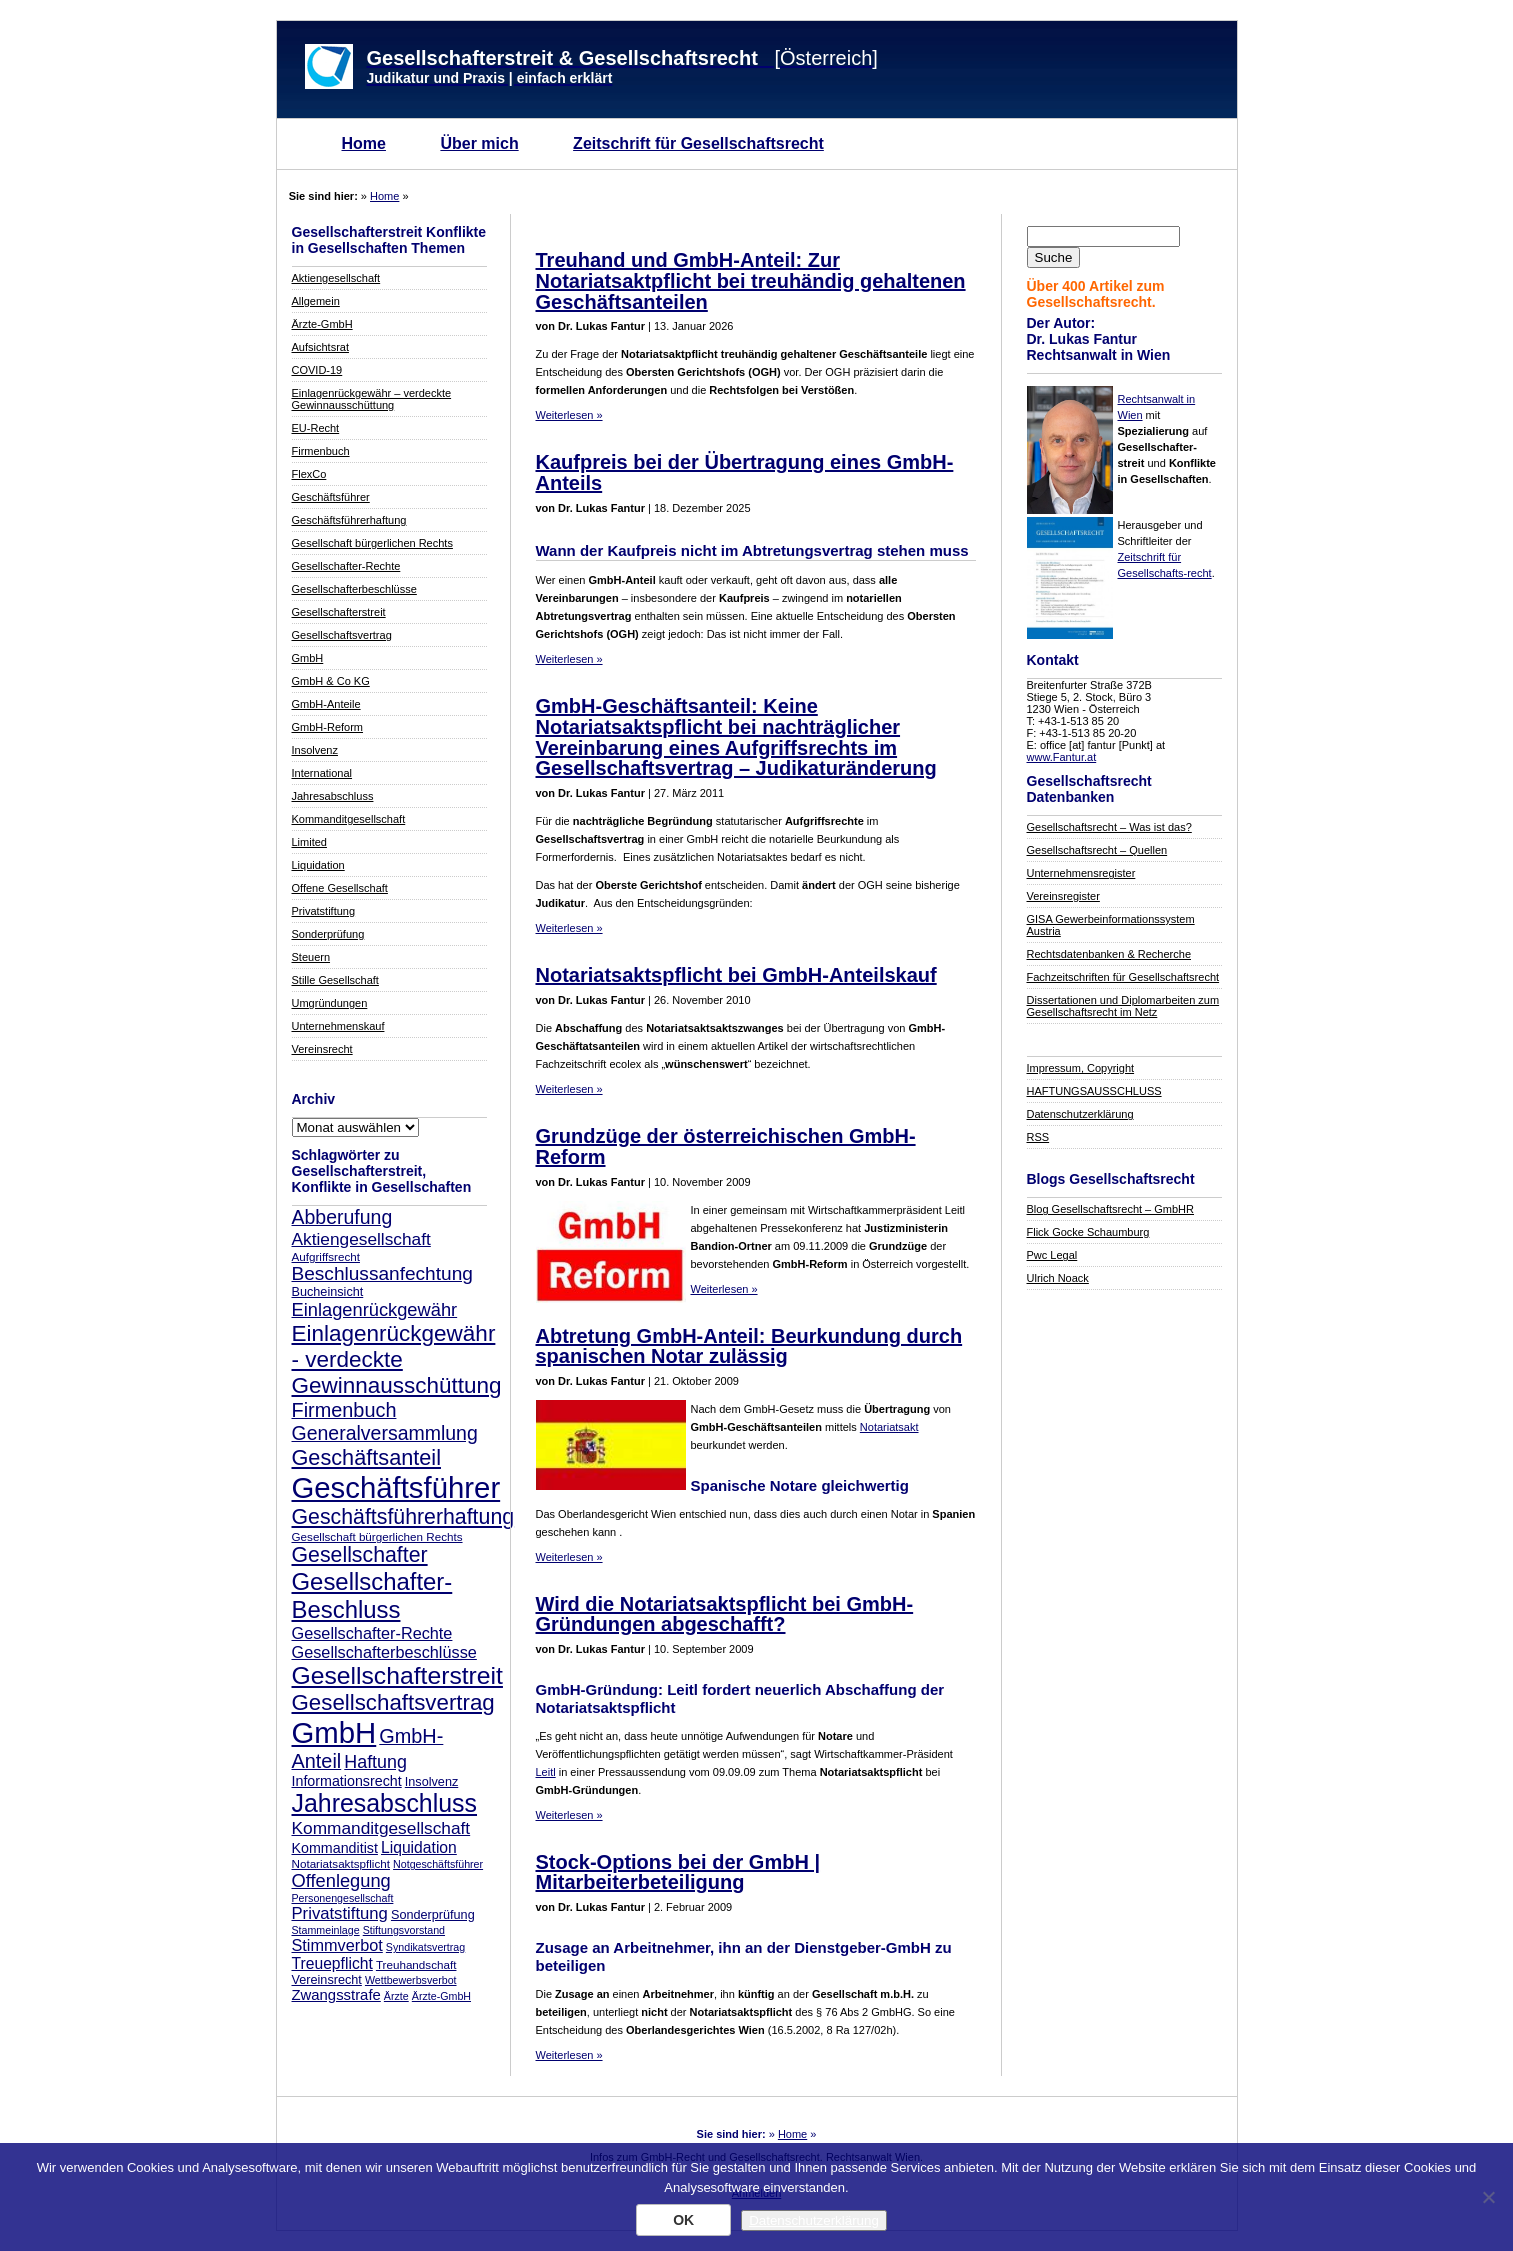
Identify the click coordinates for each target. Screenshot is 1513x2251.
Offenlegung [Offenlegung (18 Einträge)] (341, 1880)
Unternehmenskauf (338, 1026)
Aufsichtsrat (320, 347)
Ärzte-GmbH (322, 324)
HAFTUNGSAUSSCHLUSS (1094, 1091)
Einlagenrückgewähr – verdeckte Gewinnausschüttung (372, 399)
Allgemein (316, 301)
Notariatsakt (889, 1427)
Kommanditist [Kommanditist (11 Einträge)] (335, 1848)
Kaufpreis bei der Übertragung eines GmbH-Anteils (745, 472)
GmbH (308, 658)
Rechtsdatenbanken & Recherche (1109, 954)
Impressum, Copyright (1081, 1068)
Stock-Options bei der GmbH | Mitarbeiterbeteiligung (678, 1872)
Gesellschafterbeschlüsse (354, 589)
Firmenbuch (321, 451)
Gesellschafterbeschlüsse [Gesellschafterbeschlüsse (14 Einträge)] (384, 1652)
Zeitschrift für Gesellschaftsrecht (698, 143)
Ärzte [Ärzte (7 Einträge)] (396, 1996)
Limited (309, 842)
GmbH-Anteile (326, 704)
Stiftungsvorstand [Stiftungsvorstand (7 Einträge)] (404, 1930)
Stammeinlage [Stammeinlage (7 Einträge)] (326, 1930)
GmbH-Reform (328, 727)
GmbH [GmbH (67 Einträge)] (334, 1732)
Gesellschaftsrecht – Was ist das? (1109, 827)
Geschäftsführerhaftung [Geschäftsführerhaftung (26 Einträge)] (403, 1517)
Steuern (311, 957)
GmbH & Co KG (331, 681)
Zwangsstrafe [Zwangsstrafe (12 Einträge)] (336, 1995)
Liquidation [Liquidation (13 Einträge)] (419, 1847)
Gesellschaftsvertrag (342, 635)
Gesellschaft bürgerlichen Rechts (372, 543)
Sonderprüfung (328, 934)
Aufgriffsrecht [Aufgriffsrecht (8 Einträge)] (326, 1256)
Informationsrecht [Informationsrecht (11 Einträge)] (347, 1781)
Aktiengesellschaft (336, 278)
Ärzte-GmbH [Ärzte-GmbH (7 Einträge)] (441, 1996)
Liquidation (318, 865)
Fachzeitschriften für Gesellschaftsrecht (1123, 977)
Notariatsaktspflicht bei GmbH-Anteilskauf (736, 975)
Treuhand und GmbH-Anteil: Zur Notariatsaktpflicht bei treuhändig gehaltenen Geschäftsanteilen (751, 281)
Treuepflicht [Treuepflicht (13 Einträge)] (332, 1963)
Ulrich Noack (1058, 1278)
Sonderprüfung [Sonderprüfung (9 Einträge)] (433, 1915)
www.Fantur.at (1062, 757)
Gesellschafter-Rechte (346, 566)
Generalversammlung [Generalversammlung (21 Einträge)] (385, 1433)
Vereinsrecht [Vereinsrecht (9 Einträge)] (327, 1980)
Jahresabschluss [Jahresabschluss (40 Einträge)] (385, 1803)
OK (683, 2220)
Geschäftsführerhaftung (349, 520)
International (322, 773)
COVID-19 (317, 370)
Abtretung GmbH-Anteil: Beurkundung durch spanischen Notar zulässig (749, 1346)
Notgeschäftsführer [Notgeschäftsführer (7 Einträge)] (438, 1864)
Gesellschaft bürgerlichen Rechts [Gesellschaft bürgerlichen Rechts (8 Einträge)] (377, 1536)
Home (364, 143)
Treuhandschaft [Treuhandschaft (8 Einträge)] (416, 1964)
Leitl (546, 1772)
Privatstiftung (324, 911)
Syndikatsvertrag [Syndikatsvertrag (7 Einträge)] (425, 1947)
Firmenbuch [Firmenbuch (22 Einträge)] (344, 1410)
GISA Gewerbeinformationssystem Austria (1111, 925)
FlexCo (309, 474)
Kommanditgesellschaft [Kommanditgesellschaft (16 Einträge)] (381, 1828)
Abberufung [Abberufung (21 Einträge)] (342, 1217)
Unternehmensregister (1081, 873)
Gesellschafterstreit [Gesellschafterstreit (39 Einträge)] (397, 1675)
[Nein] (1488, 2197)
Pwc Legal (1052, 1255)
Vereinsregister (1063, 896)
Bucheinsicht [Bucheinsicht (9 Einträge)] (328, 1292)
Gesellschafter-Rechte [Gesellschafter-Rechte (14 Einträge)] (372, 1633)
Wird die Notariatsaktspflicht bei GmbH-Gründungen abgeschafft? (725, 1614)
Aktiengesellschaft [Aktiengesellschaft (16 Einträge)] (361, 1239)
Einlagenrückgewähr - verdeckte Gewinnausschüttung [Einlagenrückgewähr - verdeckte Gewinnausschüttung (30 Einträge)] (397, 1359)
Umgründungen (330, 1003)
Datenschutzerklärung (1080, 1114)
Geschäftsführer (331, 497)
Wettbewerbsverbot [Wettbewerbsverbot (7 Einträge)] (411, 1980)
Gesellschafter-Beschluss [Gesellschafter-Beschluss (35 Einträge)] (372, 1595)
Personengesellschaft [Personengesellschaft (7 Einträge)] (343, 1898)
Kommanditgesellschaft (349, 819)
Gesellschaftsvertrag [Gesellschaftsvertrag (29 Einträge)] (393, 1702)
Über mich (479, 143)
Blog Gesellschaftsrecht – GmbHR (1111, 1209)
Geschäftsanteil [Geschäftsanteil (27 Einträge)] (366, 1457)
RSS (1038, 1137)
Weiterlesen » (569, 415)
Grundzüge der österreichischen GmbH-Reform (726, 1146)
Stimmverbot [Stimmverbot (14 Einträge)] (337, 1945)
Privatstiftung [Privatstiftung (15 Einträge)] (340, 1913)
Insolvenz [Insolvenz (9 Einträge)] (431, 1782)
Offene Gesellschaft (340, 888)
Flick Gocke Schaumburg (1088, 1232)
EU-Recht (316, 428)
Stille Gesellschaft (335, 980)
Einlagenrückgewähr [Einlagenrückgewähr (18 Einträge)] (375, 1309)
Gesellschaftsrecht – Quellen (1097, 850)
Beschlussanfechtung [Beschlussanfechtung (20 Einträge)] (382, 1273)
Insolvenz (315, 750)
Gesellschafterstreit (339, 612)
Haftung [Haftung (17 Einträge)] (375, 1762)
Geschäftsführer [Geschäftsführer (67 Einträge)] (396, 1487)
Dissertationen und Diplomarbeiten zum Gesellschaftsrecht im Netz (1123, 1006)
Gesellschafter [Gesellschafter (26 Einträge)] (360, 1555)
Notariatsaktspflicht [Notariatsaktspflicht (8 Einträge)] (341, 1863)
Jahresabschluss (333, 796)
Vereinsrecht (322, 1049)
